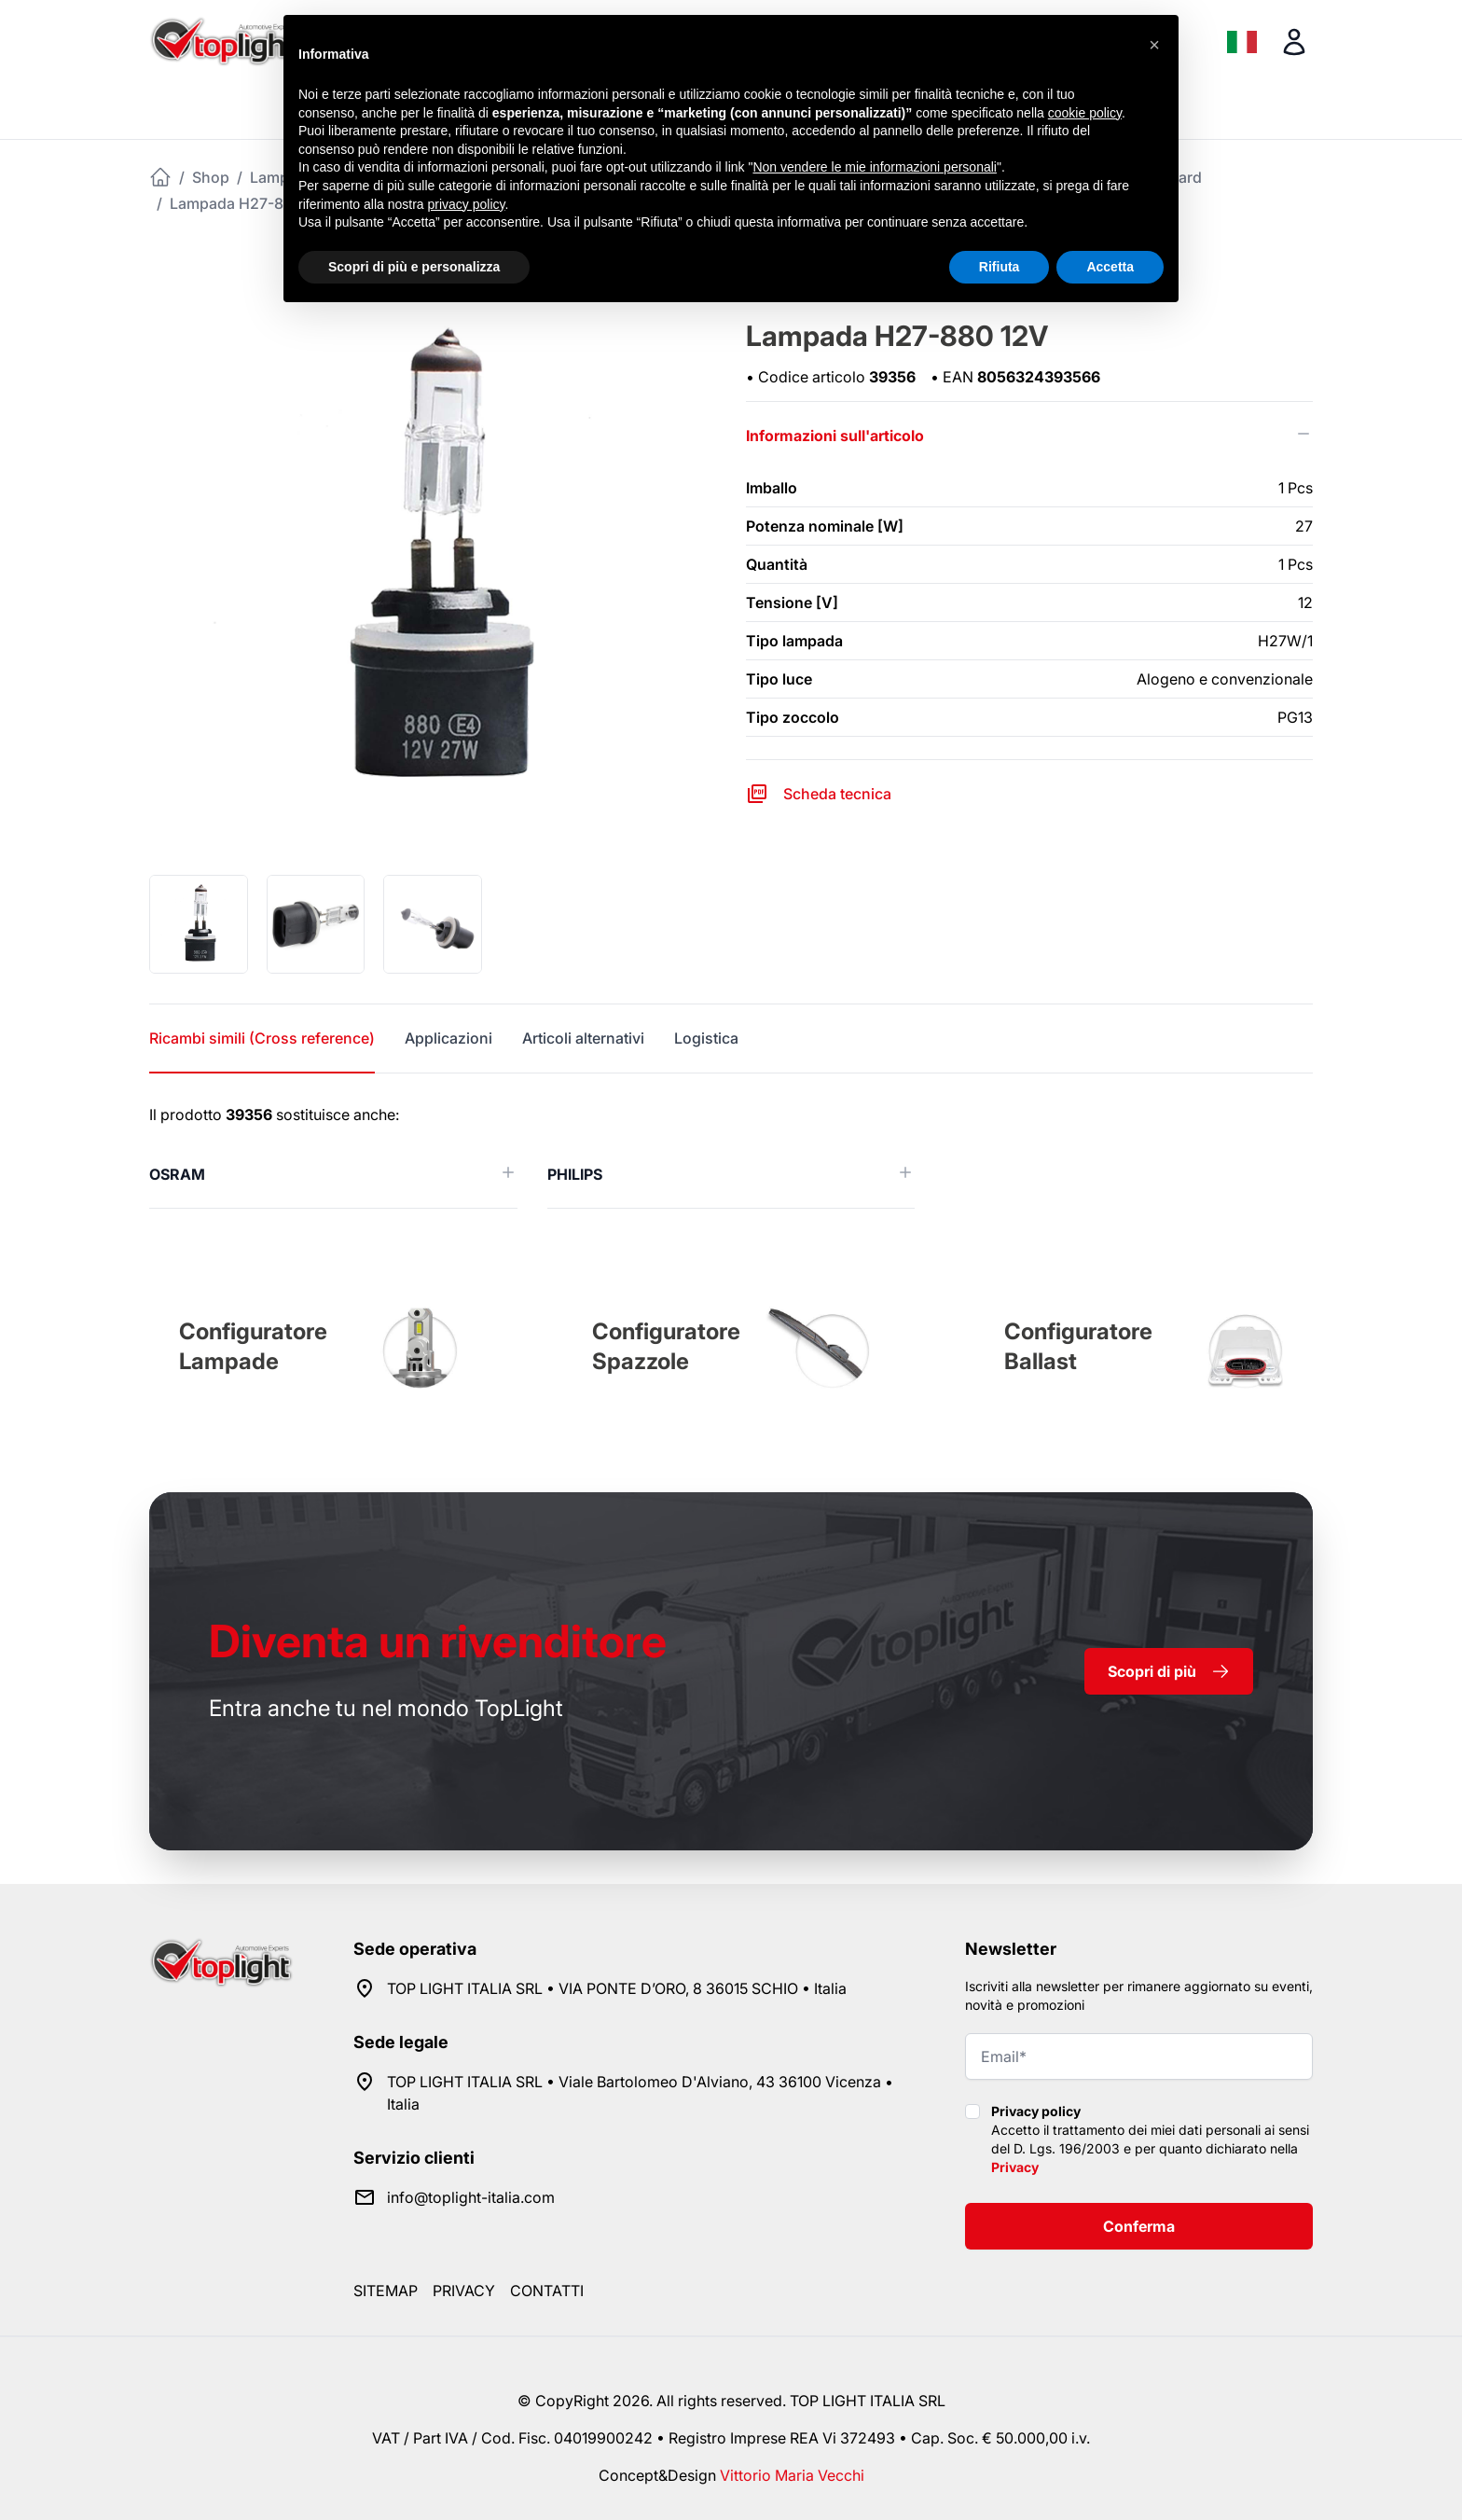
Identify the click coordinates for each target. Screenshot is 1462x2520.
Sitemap (385, 2290)
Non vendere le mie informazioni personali (874, 166)
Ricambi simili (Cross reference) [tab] (262, 1038)
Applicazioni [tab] (448, 1038)
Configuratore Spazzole (666, 1346)
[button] (1154, 45)
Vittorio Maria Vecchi (792, 2475)
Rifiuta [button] (999, 266)
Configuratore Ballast (1078, 1346)
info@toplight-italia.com (471, 2197)
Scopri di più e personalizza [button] (414, 266)
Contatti (547, 2290)
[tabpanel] (731, 1156)
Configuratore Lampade (253, 1346)
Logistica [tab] (706, 1038)
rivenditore (438, 1640)
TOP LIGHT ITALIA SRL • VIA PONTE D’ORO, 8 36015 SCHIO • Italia (617, 1988)
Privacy (1015, 2167)
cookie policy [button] (1085, 112)
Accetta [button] (1110, 266)
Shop (210, 177)
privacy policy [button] (466, 204)
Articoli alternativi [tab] (583, 1038)
